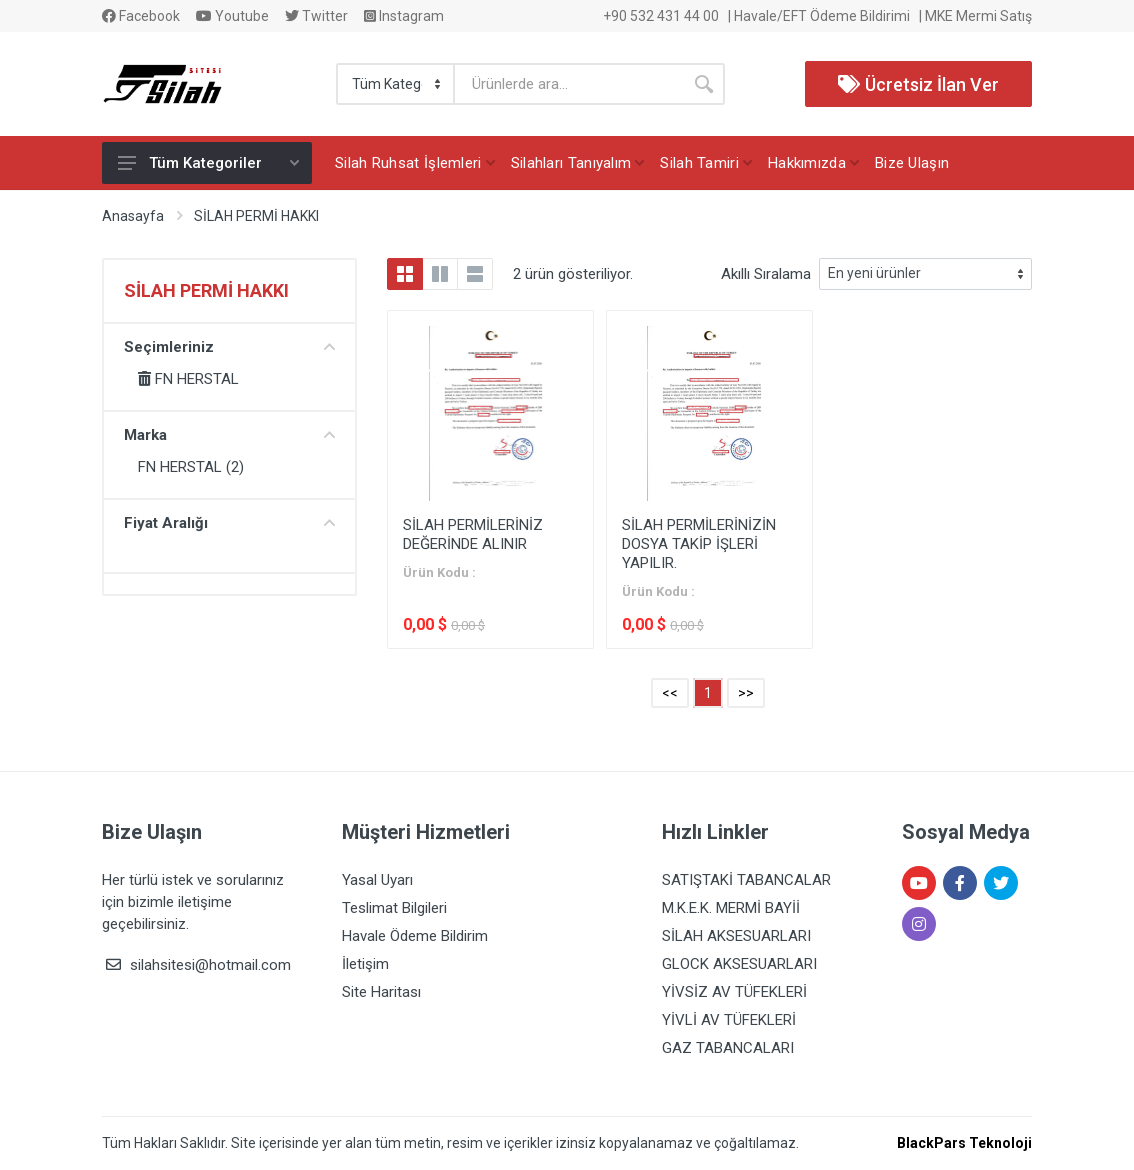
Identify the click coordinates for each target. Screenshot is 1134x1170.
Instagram (404, 16)
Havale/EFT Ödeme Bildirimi (822, 16)
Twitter (316, 16)
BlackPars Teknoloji (964, 1143)
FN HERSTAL (188, 379)
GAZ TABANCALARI (728, 1048)
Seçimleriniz (229, 347)
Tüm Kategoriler (208, 163)
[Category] (396, 84)
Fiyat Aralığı (229, 523)
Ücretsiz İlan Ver (918, 84)
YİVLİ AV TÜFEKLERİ (729, 1020)
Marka (229, 435)
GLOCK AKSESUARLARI (739, 964)
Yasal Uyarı (377, 880)
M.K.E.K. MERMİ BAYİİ (731, 908)
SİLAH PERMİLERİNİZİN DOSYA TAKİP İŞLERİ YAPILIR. (699, 544)
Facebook (141, 16)
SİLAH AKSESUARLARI (736, 936)
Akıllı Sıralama (766, 274)
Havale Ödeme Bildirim (415, 936)
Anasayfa (133, 216)
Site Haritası (381, 992)
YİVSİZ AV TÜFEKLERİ (734, 992)
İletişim (365, 964)
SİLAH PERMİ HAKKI (256, 216)
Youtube (232, 16)
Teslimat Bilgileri (394, 908)
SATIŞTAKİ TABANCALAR (746, 880)
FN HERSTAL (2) (191, 467)
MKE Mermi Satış (978, 16)
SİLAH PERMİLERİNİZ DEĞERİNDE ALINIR (473, 534)
